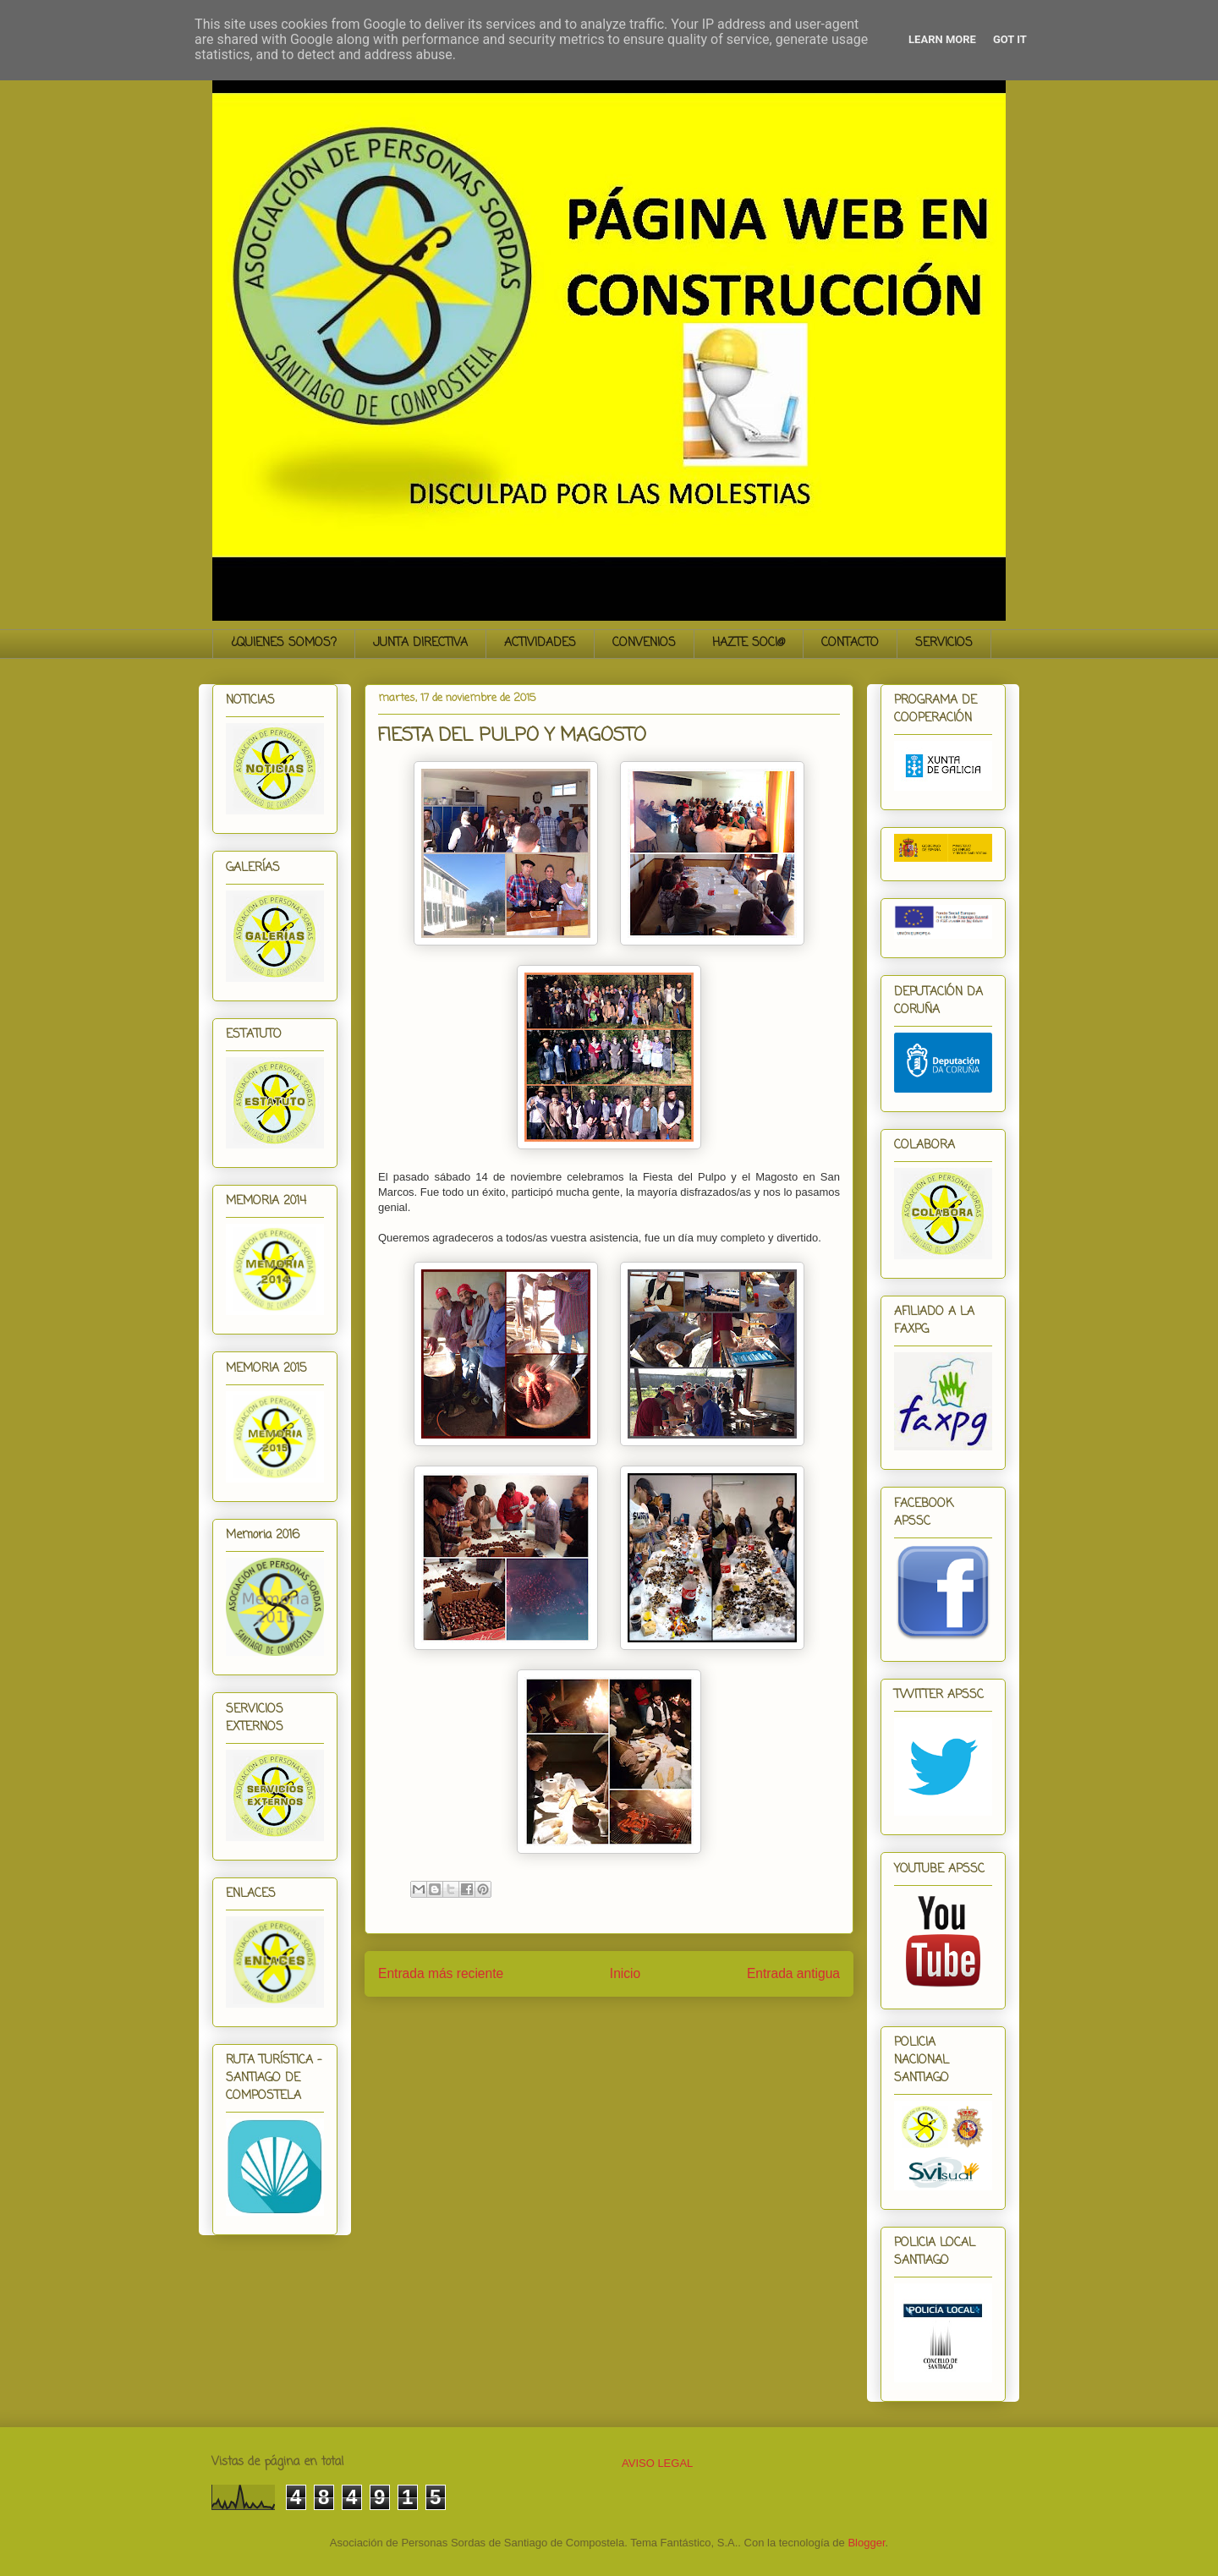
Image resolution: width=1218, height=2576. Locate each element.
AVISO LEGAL (657, 2463)
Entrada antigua (793, 1973)
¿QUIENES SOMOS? (284, 643)
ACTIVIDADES (540, 643)
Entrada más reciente (440, 1973)
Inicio (625, 1973)
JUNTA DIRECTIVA (420, 643)
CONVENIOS (644, 643)
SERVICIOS (944, 643)
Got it (1010, 39)
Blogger (866, 2542)
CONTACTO (850, 643)
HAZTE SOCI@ (748, 643)
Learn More (942, 39)
